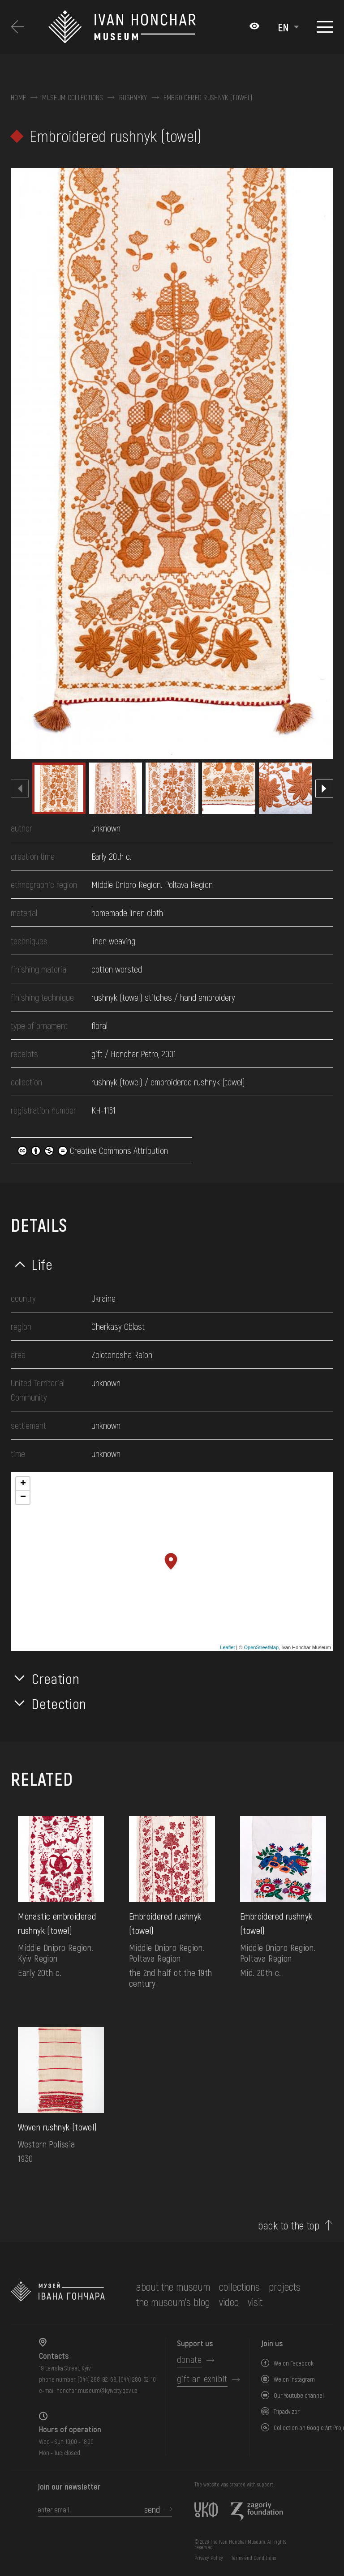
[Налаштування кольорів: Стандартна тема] (254, 27)
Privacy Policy (208, 2558)
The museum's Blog (173, 2301)
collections (239, 2286)
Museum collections (72, 97)
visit (255, 2301)
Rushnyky (133, 97)
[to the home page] (58, 2294)
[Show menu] (325, 27)
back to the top (288, 2225)
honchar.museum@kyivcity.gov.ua (97, 2390)
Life (42, 1264)
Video (229, 2301)
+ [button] (23, 1484)
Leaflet (227, 1647)
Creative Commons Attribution (92, 1150)
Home (18, 97)
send (152, 2509)
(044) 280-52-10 (137, 2379)
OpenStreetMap (261, 1647)
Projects (285, 2286)
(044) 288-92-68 (96, 2379)
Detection (59, 1703)
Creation (55, 1678)
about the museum (173, 2286)
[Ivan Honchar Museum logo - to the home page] (144, 26)
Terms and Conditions (253, 2558)
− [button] (23, 1497)
